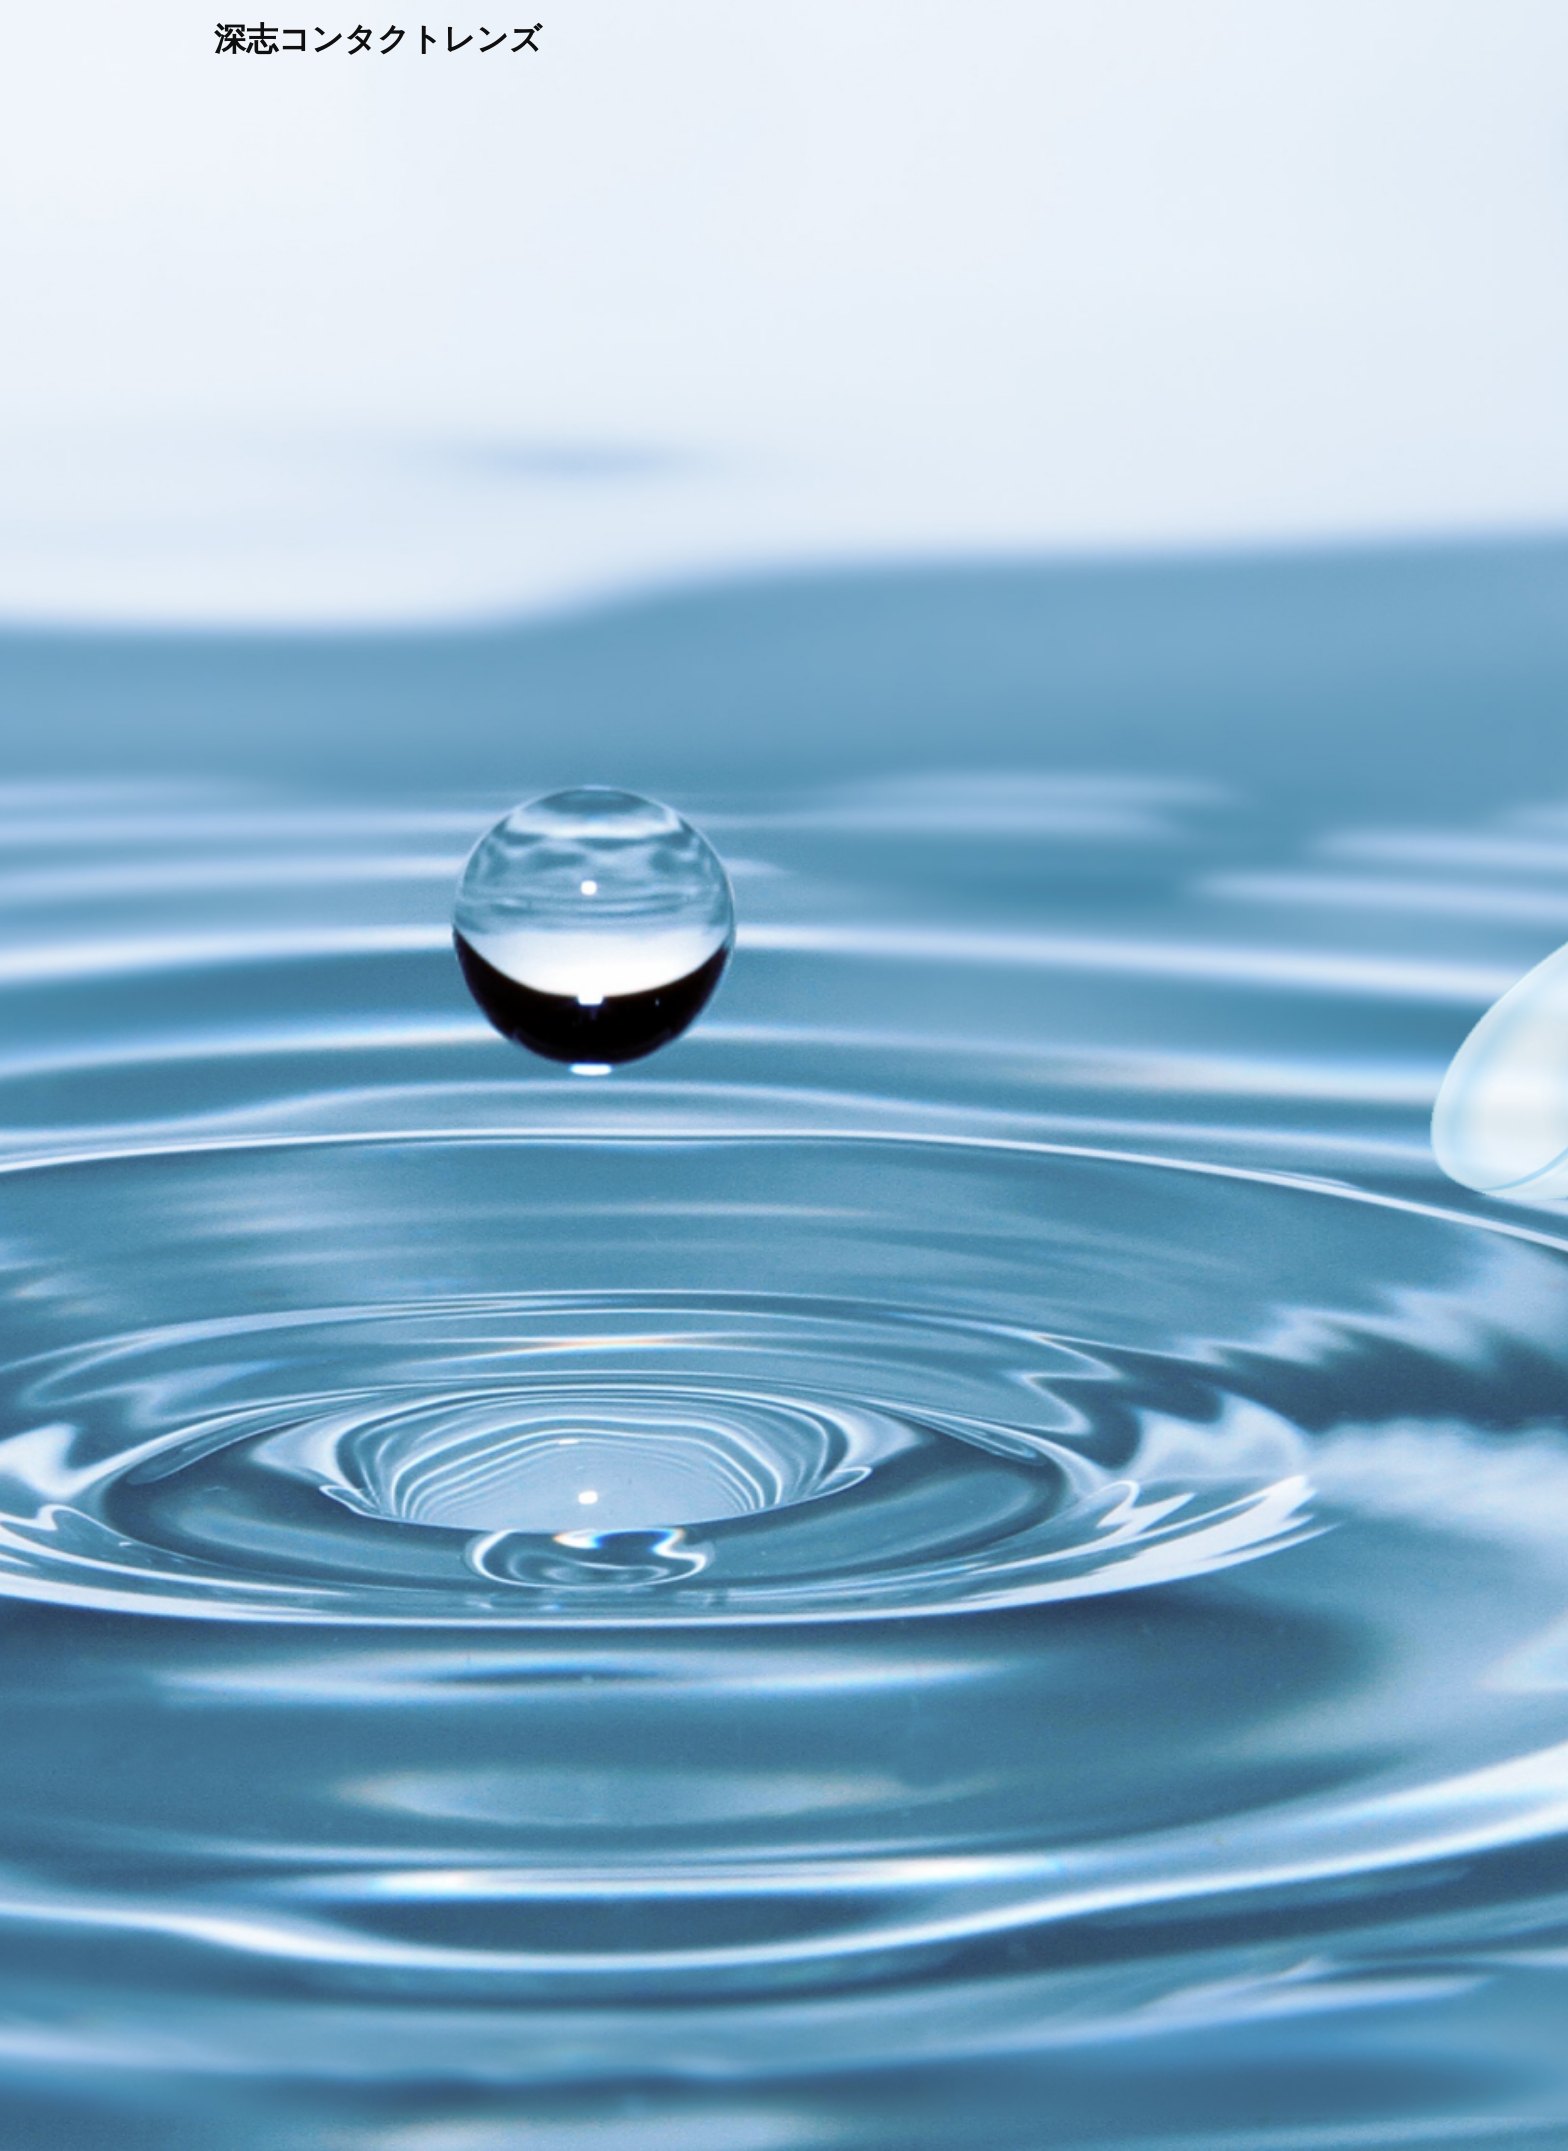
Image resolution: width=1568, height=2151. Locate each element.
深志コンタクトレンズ (378, 39)
